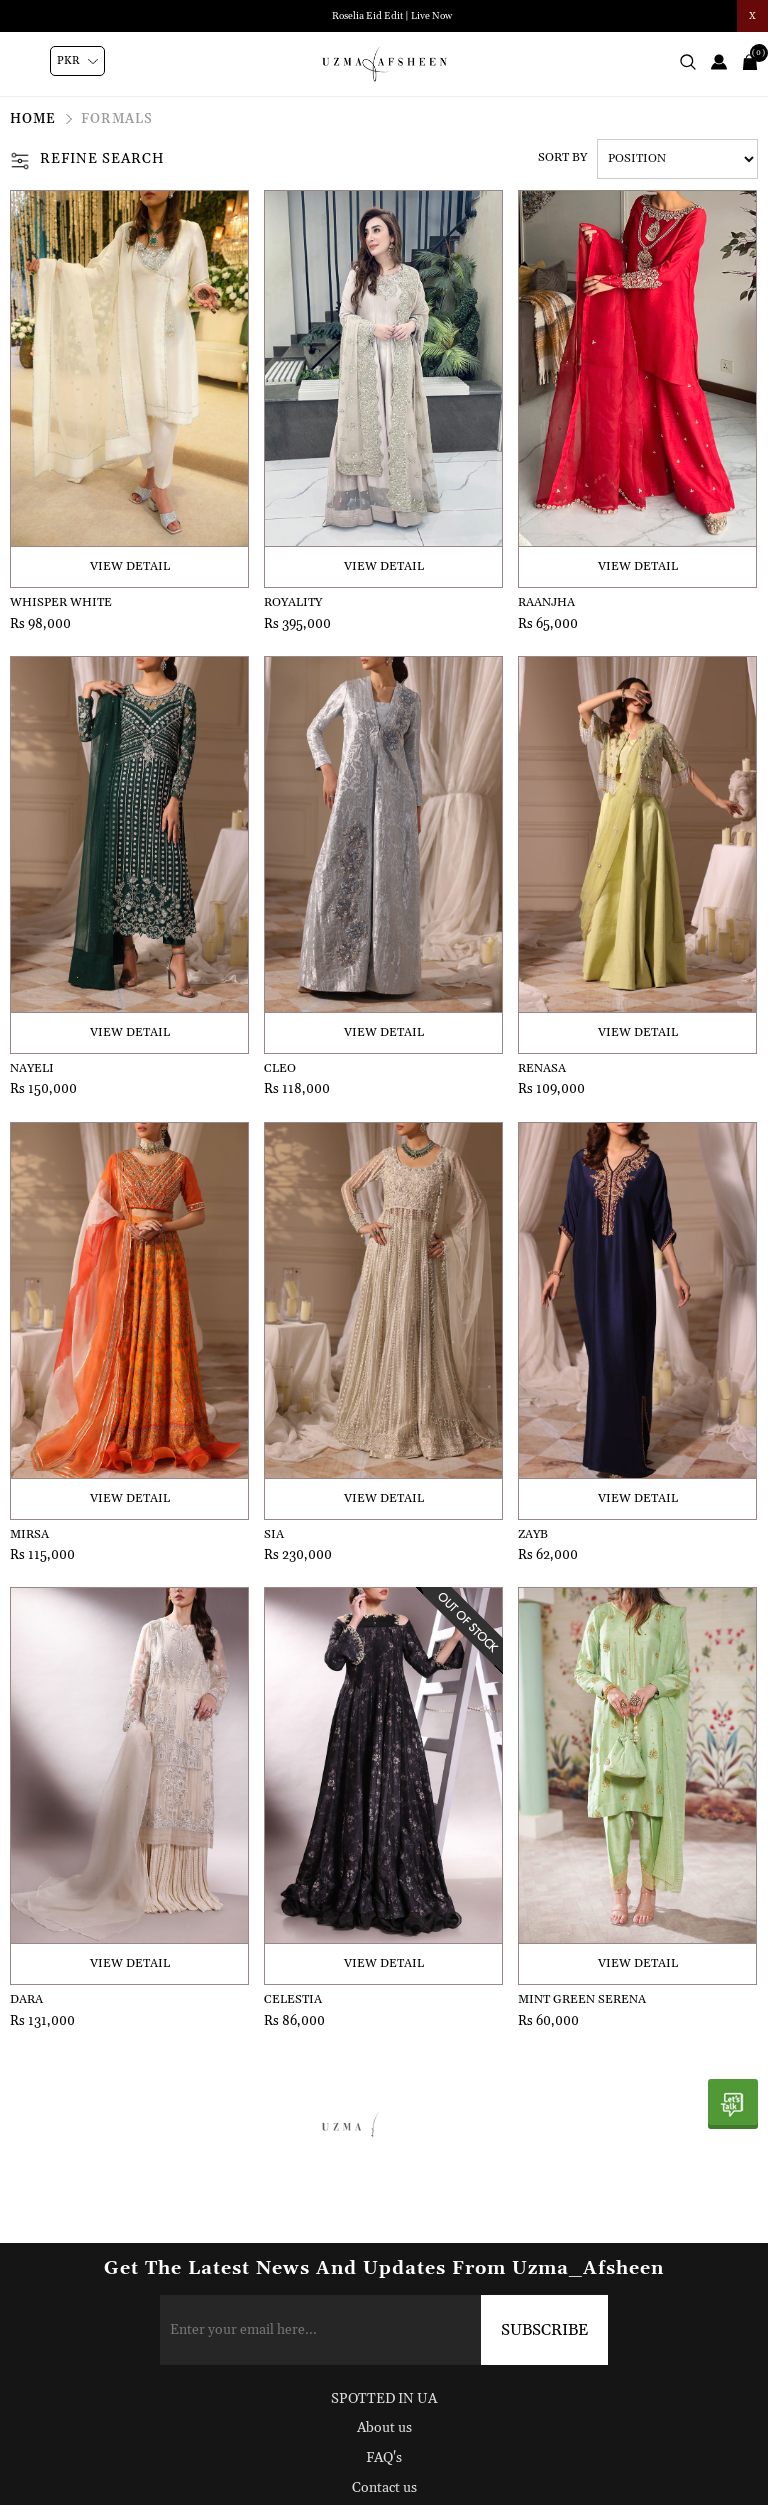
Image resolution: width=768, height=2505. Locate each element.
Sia (274, 1534)
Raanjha (546, 602)
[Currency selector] (77, 61)
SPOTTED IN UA (384, 2399)
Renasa (542, 1068)
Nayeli (32, 1068)
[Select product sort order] (677, 159)
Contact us (384, 2488)
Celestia (293, 1999)
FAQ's (384, 2458)
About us (384, 2428)
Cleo (280, 1068)
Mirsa (29, 1534)
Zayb (533, 1534)
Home (33, 119)
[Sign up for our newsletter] (384, 2330)
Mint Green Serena (582, 1999)
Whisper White (61, 602)
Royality (293, 602)
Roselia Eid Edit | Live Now (392, 16)
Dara (26, 1999)
